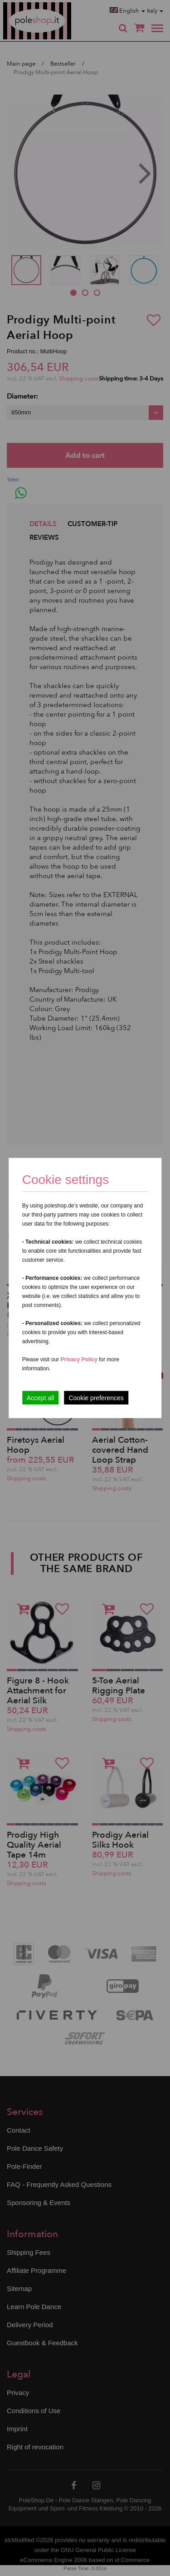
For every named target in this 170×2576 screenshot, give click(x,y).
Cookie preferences (95, 1398)
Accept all (40, 1398)
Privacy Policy (78, 1359)
